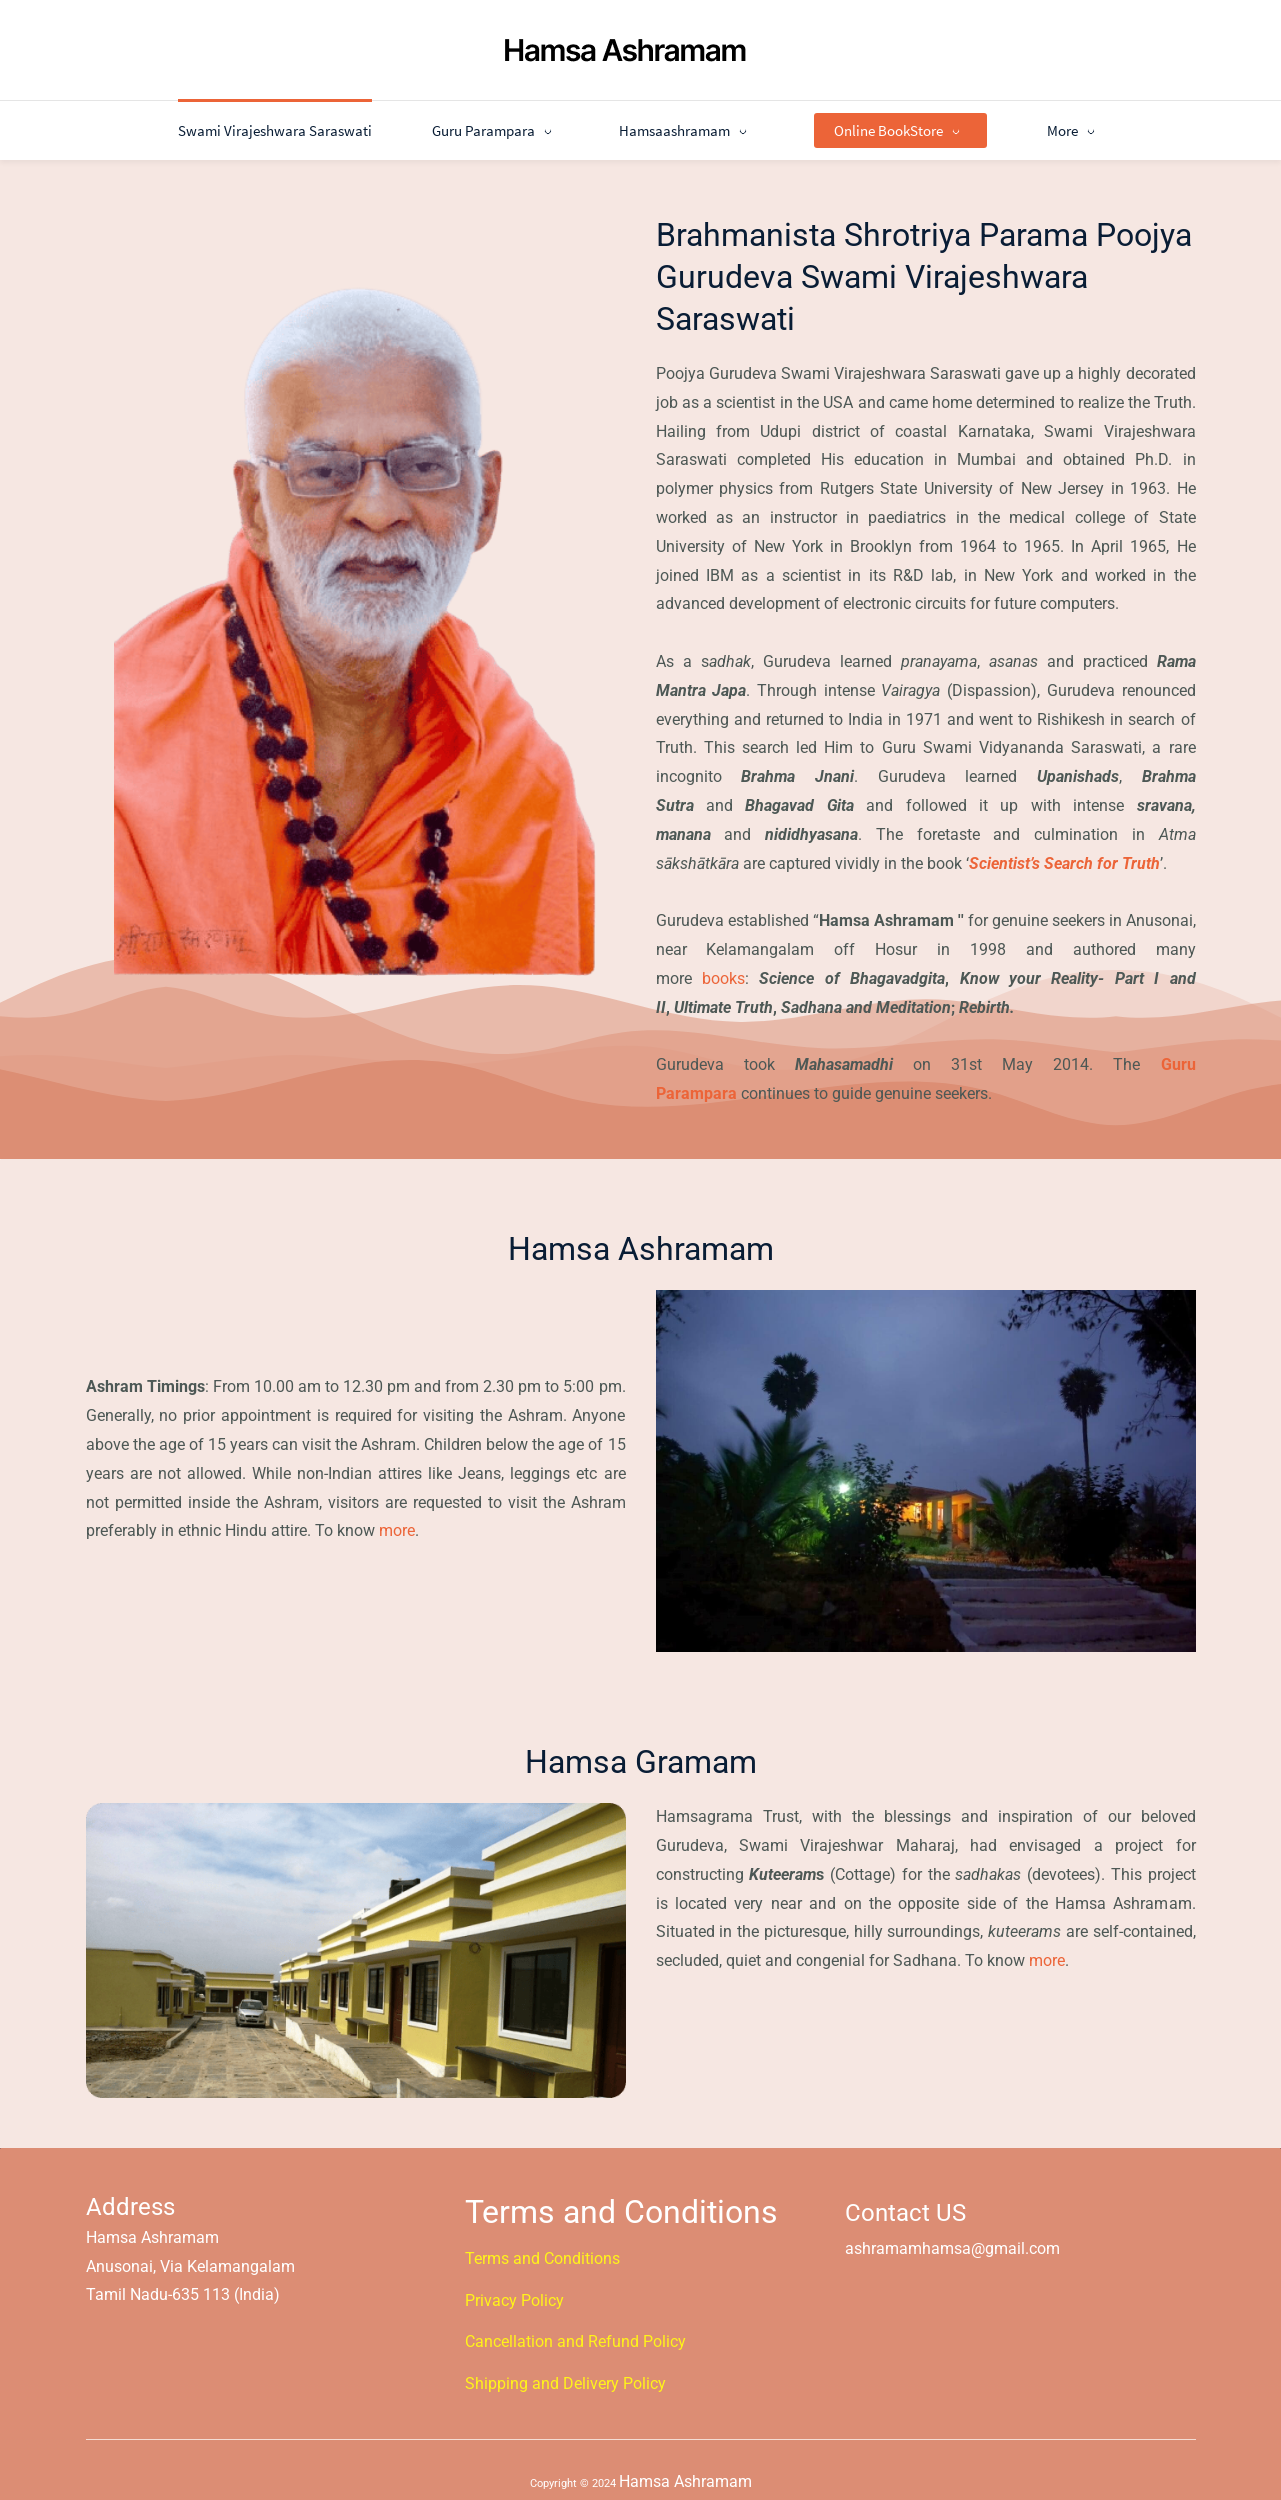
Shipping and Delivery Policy (565, 2370)
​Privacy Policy (514, 2286)
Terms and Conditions (542, 2245)
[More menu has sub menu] (1137, 117)
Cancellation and (526, 2328)
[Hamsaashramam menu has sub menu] (623, 117)
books (723, 965)
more (397, 1517)
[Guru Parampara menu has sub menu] (432, 117)
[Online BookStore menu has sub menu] (837, 117)
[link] (355, 252)
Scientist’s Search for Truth (1064, 849)
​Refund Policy (637, 2328)
